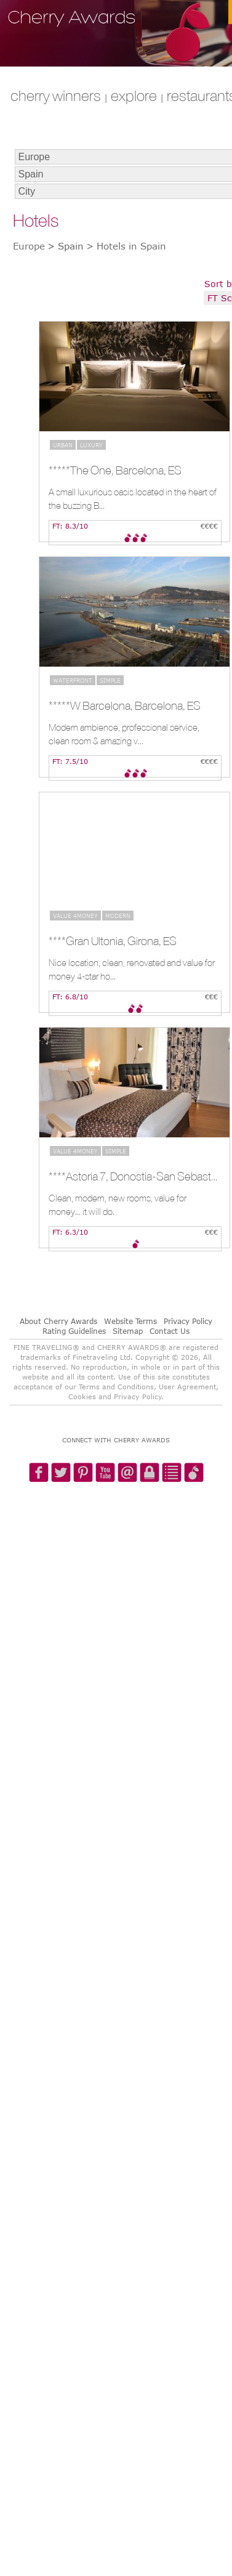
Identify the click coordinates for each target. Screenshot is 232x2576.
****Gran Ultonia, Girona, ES (113, 941)
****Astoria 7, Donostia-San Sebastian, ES (133, 1176)
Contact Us (170, 1331)
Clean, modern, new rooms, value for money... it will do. (117, 1205)
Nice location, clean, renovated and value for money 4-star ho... (132, 969)
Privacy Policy (188, 1321)
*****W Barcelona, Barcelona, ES (125, 705)
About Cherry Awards (58, 1321)
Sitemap (128, 1331)
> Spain (65, 245)
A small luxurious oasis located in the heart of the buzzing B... (133, 499)
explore (134, 95)
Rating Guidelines (74, 1331)
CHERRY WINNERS (55, 95)
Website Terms (130, 1321)
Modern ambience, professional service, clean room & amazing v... (124, 734)
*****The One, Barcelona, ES (115, 470)
